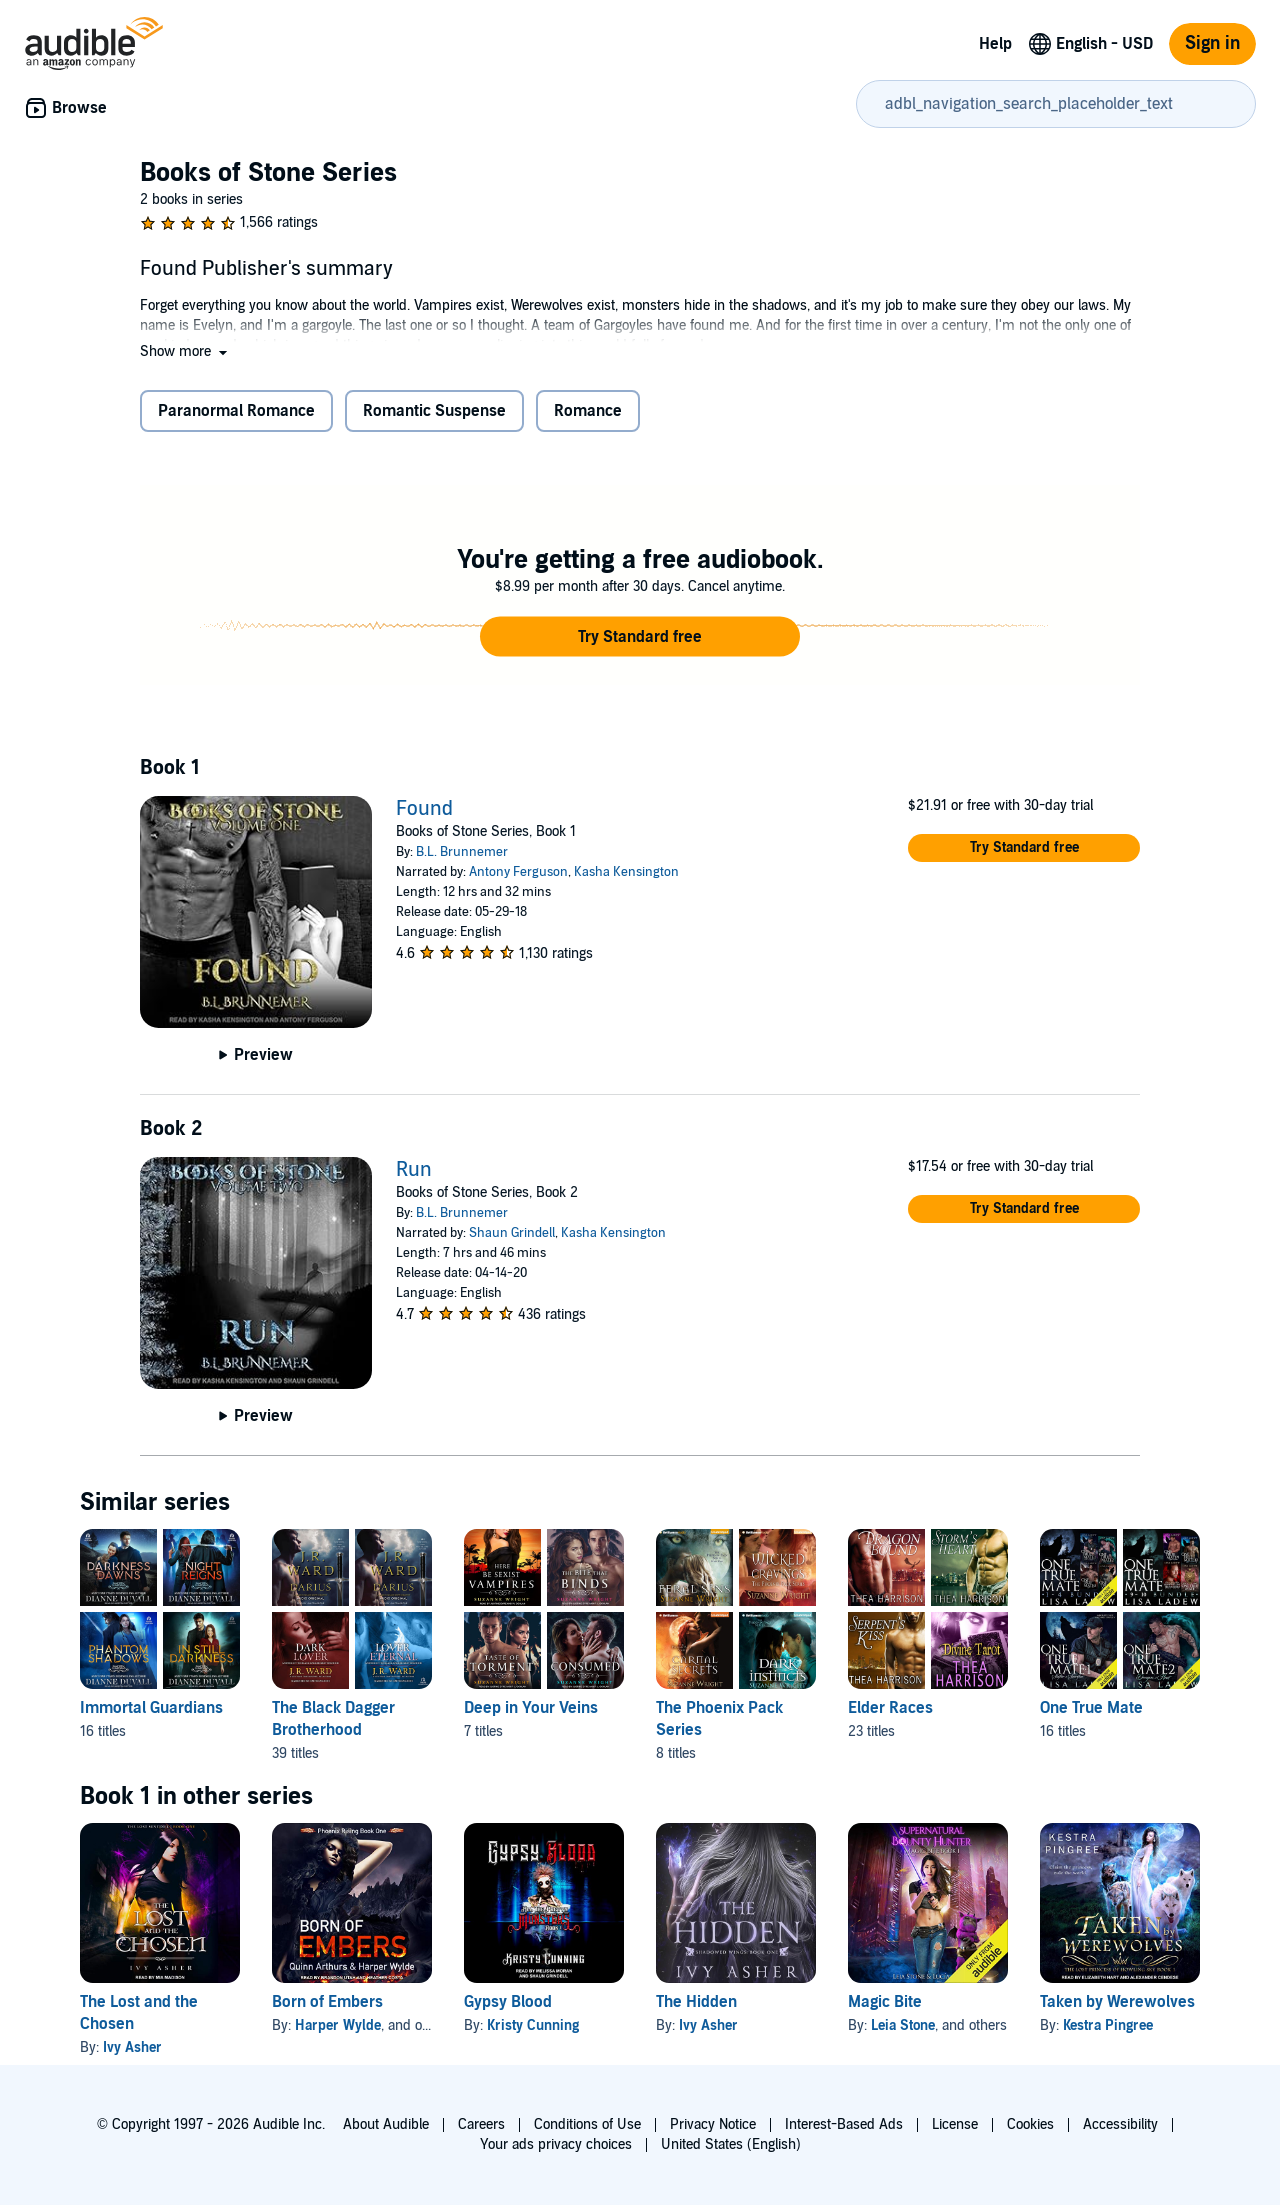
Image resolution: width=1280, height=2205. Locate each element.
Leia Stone (903, 2025)
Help (995, 44)
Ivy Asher (132, 2047)
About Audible (386, 2124)
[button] (185, 351)
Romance (588, 411)
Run (414, 1170)
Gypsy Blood (508, 2002)
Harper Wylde (338, 2025)
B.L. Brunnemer (462, 852)
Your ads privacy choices (556, 2144)
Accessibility (1120, 2124)
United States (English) (731, 2144)
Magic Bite (885, 2002)
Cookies (1030, 2124)
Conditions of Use (587, 2124)
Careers (481, 2124)
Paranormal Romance (236, 411)
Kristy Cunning (533, 2025)
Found (424, 809)
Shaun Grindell (512, 1233)
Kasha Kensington (626, 872)
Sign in (1212, 43)
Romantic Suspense (434, 411)
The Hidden (696, 2002)
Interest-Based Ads (844, 2124)
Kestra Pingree (1108, 2025)
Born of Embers (327, 2002)
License (955, 2124)
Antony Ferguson (518, 872)
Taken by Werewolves (1117, 2002)
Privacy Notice (713, 2124)
